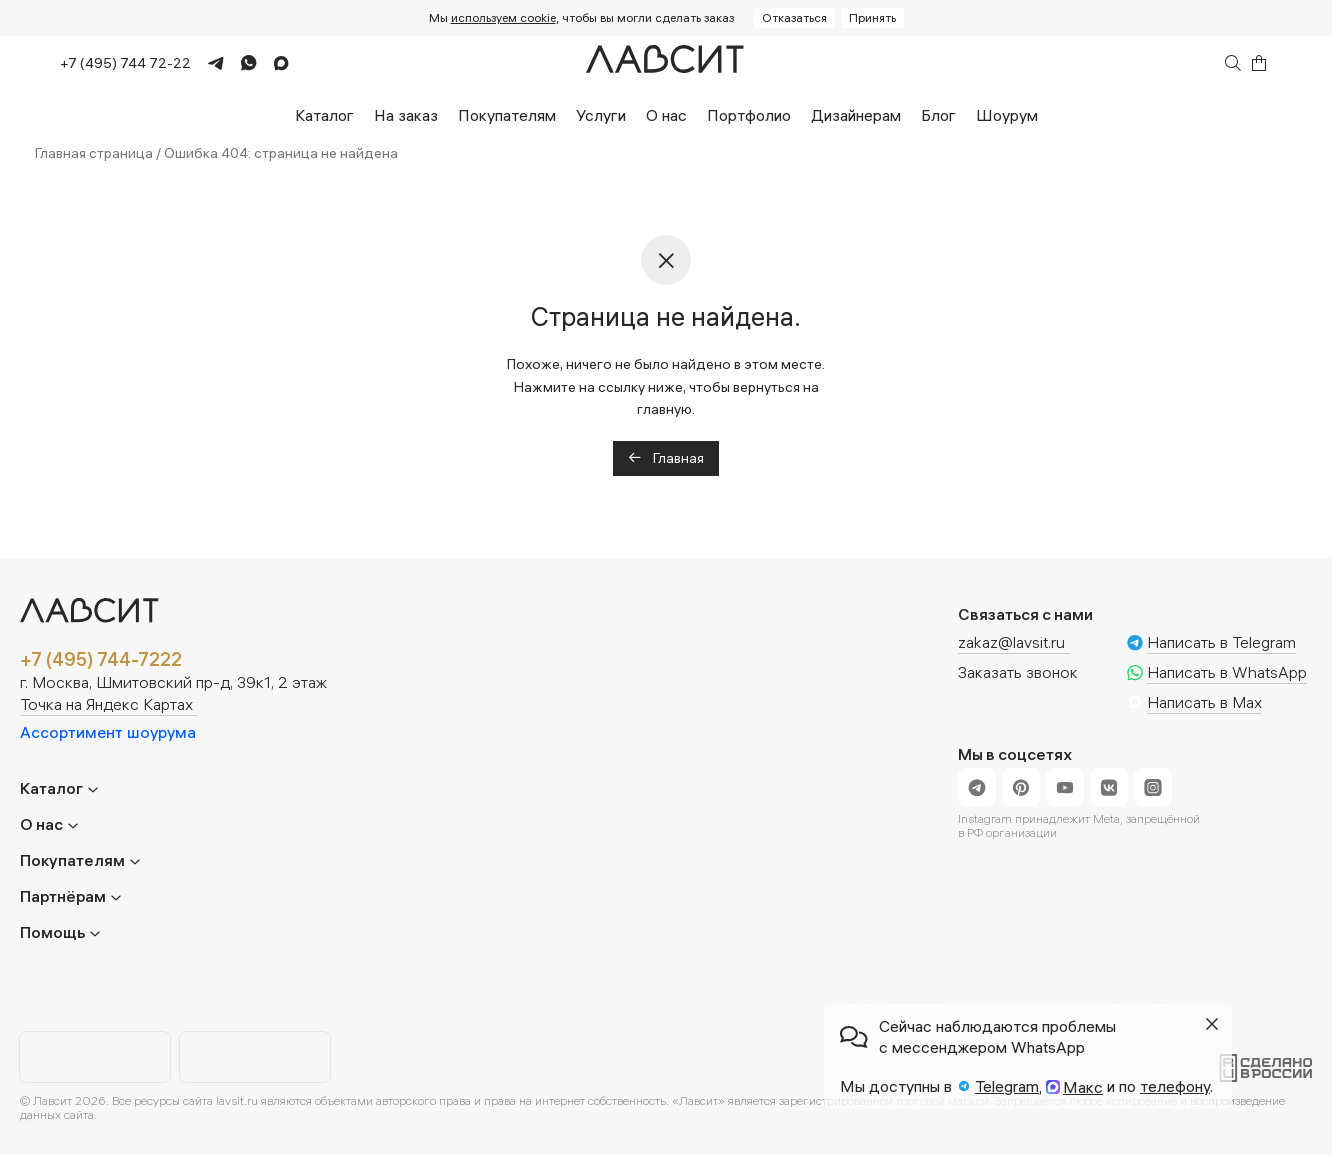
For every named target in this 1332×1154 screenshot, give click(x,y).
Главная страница (94, 153)
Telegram (1007, 1086)
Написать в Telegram (1221, 643)
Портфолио (749, 115)
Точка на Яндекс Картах (106, 705)
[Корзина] (1259, 63)
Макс (1083, 1087)
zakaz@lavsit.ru (1011, 642)
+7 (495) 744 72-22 (125, 63)
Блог (938, 115)
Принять (872, 17)
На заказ (406, 115)
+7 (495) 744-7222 (101, 660)
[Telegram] (207, 63)
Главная (666, 458)
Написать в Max (1204, 703)
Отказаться (794, 17)
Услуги (601, 115)
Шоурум (1007, 115)
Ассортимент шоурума (108, 732)
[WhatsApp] (240, 63)
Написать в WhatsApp (1227, 673)
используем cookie (503, 17)
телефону (1175, 1086)
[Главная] (666, 63)
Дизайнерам (856, 115)
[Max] (273, 63)
